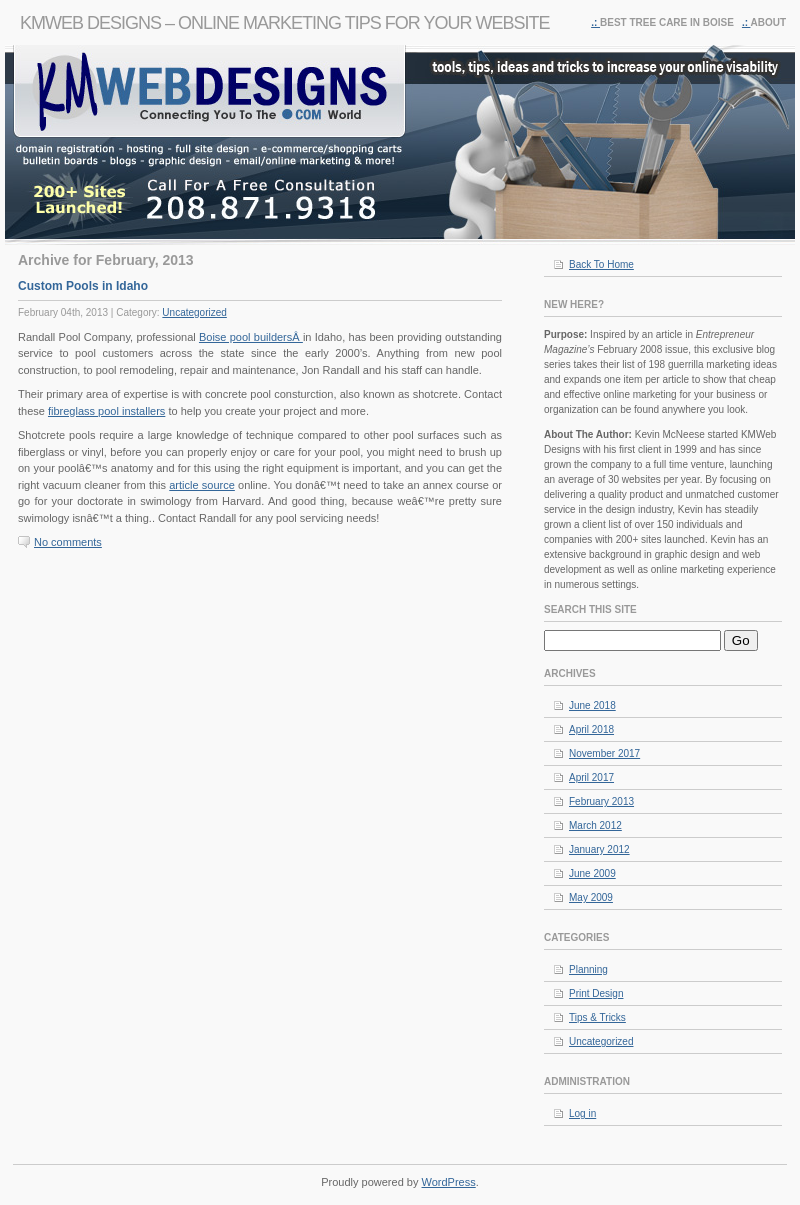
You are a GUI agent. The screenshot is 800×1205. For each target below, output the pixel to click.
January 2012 (599, 849)
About (768, 22)
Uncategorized (194, 312)
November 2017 (604, 753)
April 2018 (591, 729)
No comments (68, 542)
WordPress (449, 1182)
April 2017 (591, 777)
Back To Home (601, 264)
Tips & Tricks (597, 1017)
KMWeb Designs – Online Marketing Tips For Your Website (284, 23)
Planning (588, 969)
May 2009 (591, 897)
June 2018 (592, 705)
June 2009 (592, 873)
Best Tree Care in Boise (667, 22)
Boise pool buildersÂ (251, 337)
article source (202, 485)
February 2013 (601, 801)
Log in (582, 1113)
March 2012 (595, 825)
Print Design (596, 993)
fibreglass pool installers (106, 411)
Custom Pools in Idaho (83, 286)
